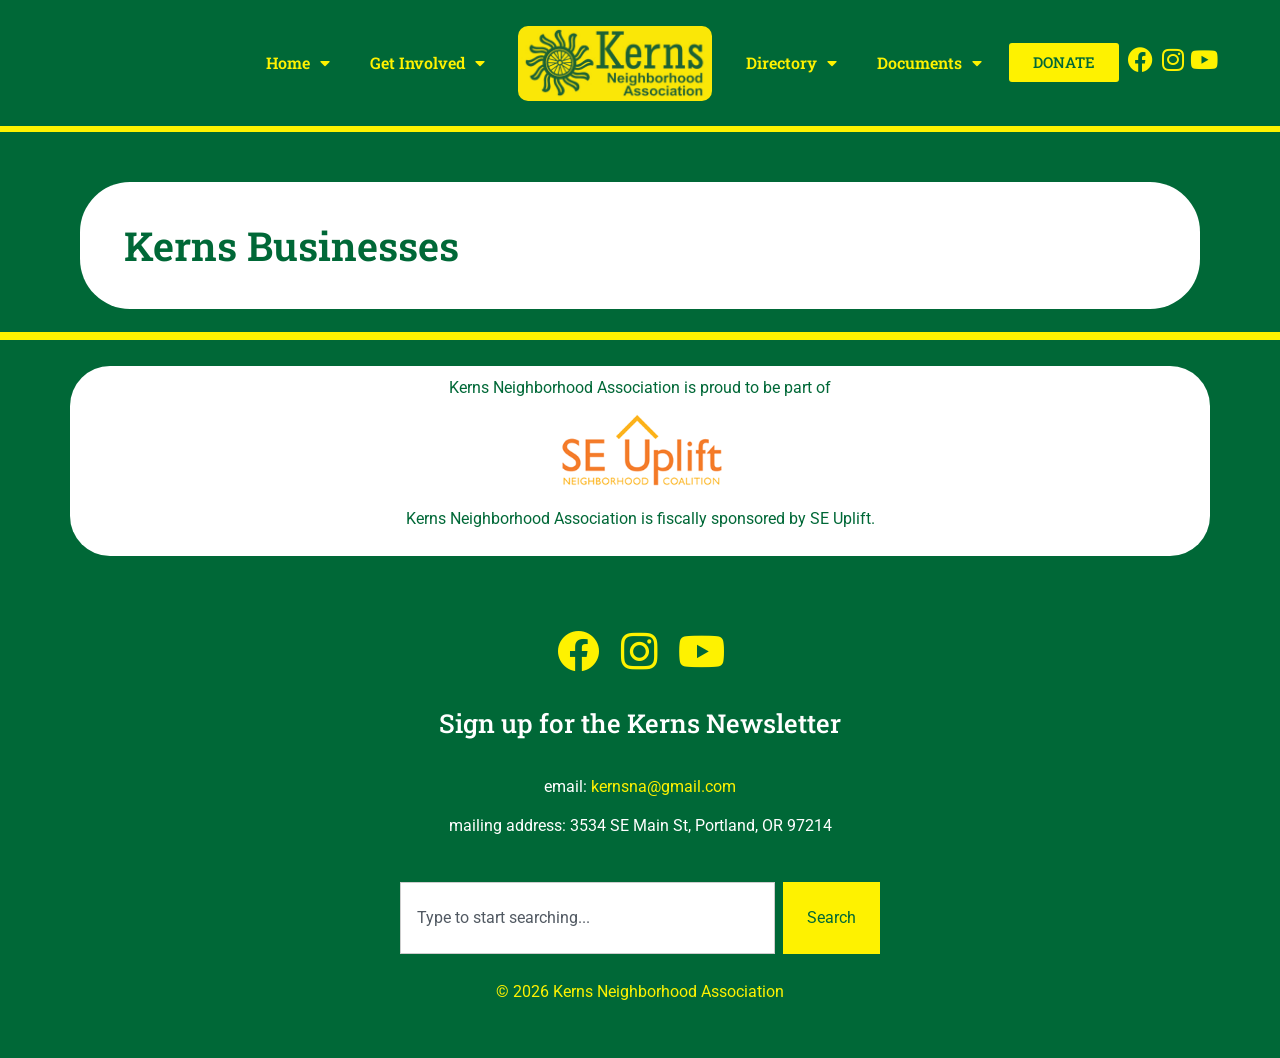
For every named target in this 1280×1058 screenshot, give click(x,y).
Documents (929, 63)
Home (298, 63)
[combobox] (587, 918)
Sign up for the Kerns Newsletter (640, 723)
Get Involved (427, 63)
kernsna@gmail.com (663, 786)
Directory (791, 63)
